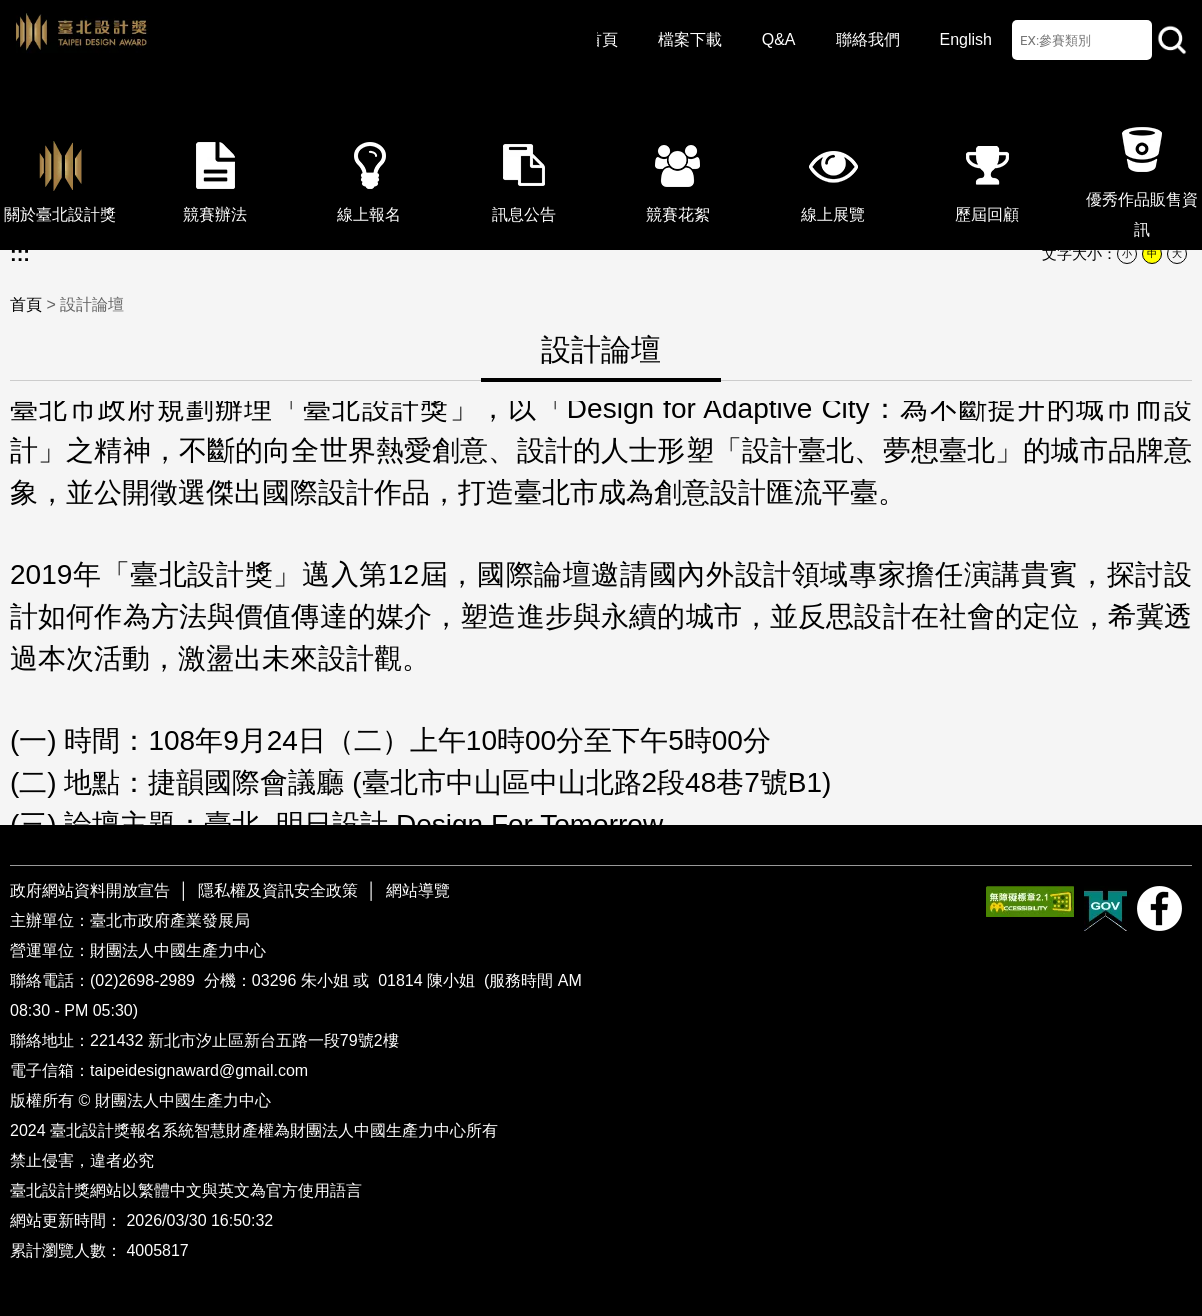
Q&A (779, 39)
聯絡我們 (868, 39)
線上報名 (369, 176)
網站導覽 (418, 890)
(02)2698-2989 (144, 980)
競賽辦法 (215, 176)
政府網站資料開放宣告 (92, 890)
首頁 (602, 39)
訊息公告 (524, 176)
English (966, 39)
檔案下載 (690, 39)
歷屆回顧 (987, 176)
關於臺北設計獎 (60, 176)
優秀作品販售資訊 (1142, 176)
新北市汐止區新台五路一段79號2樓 (273, 1040)
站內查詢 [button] (1172, 40)
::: (20, 254)
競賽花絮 (678, 176)
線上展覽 (833, 176)
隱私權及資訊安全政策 (278, 890)
